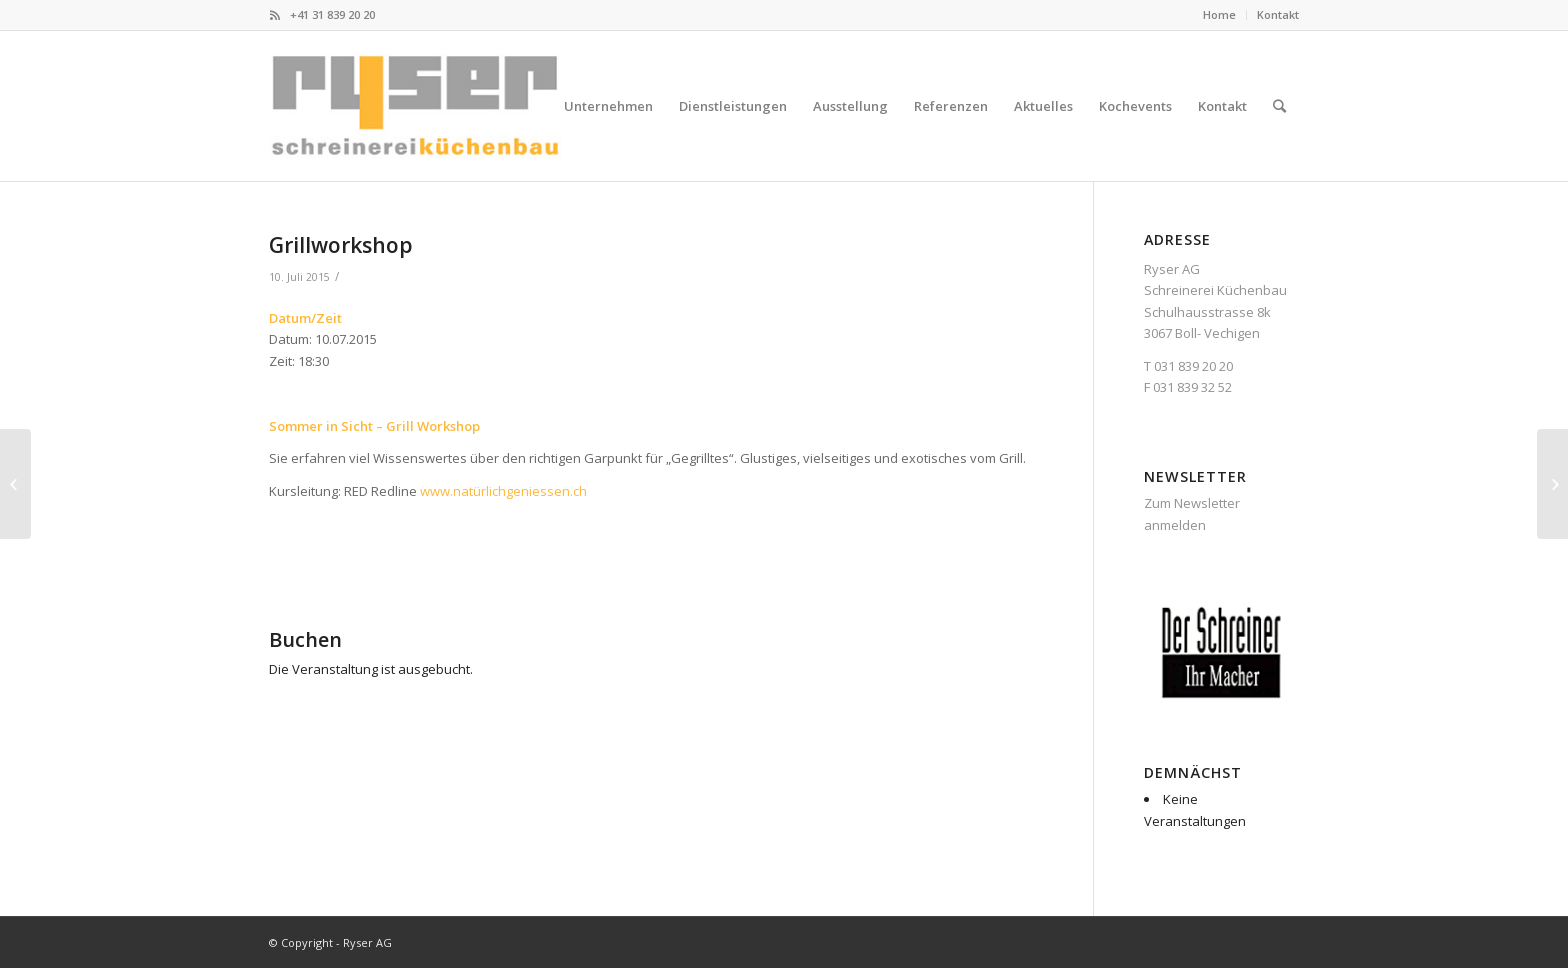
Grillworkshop (341, 245)
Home (1219, 14)
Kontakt (1278, 14)
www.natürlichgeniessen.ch (503, 491)
